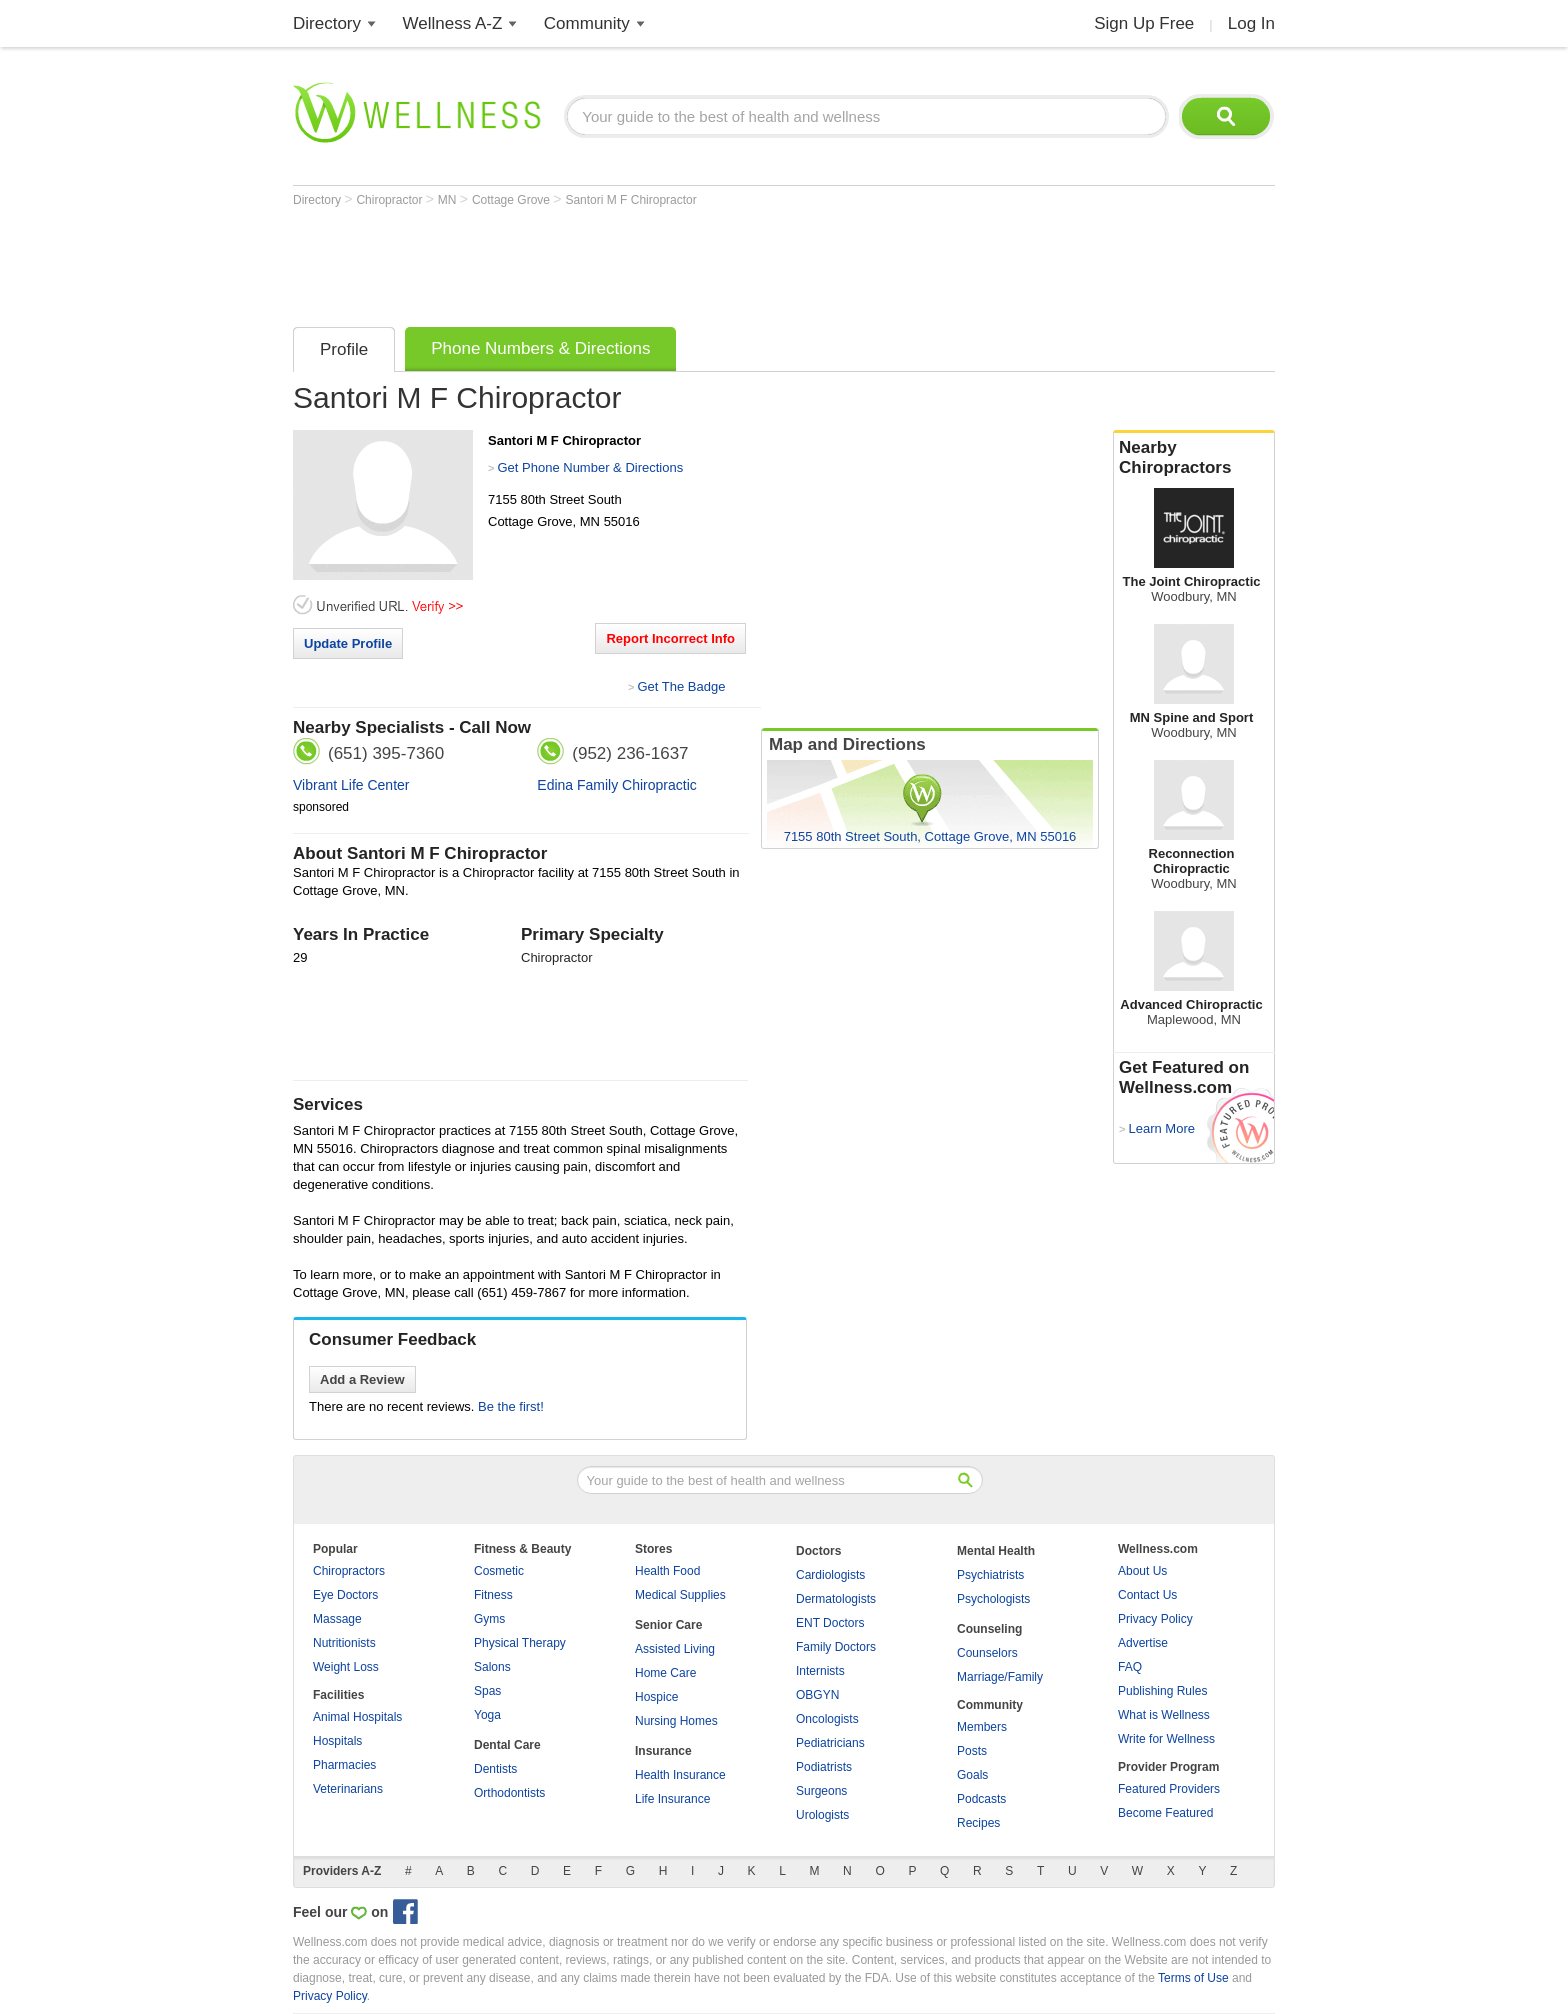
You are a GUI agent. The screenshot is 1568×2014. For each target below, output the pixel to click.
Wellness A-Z (453, 23)
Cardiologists (830, 1575)
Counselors (987, 1653)
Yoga (487, 1715)
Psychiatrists (990, 1575)
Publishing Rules (1162, 1691)
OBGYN (817, 1695)
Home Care (665, 1673)
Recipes (978, 1823)
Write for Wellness (1166, 1739)
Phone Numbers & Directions (540, 348)
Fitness (493, 1595)
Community (587, 23)
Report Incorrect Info (670, 638)
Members (982, 1727)
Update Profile (348, 643)
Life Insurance (672, 1799)
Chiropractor (390, 200)
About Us (1142, 1571)
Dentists (495, 1769)
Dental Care (507, 1745)
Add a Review (362, 1379)
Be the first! (511, 1406)
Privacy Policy (1155, 1619)
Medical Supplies (680, 1595)
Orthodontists (509, 1793)
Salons (492, 1667)
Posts (972, 1751)
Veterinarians (348, 1789)
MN (449, 200)
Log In (1251, 23)
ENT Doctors (830, 1623)
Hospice (656, 1697)
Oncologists (827, 1719)
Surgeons (821, 1791)
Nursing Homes (676, 1721)
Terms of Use (1193, 1978)
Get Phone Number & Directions (590, 467)
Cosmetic (499, 1571)
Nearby (1194, 458)
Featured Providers (1169, 1789)
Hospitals (337, 1741)
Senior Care (668, 1625)
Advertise (1143, 1643)
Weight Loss (346, 1667)
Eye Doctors (345, 1595)
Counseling (989, 1629)
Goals (972, 1775)
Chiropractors (349, 1571)
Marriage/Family (1000, 1677)
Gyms (489, 1619)
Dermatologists (836, 1599)
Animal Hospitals (357, 1717)
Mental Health (996, 1551)
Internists (820, 1671)
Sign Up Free (1144, 23)
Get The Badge (681, 686)
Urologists (822, 1815)
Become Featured (1165, 1813)
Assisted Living (675, 1649)
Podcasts (981, 1799)
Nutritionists (344, 1643)
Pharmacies (344, 1765)
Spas (487, 1691)
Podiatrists (824, 1767)
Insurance (663, 1751)
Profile (344, 349)
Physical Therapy (520, 1643)
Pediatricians (830, 1743)
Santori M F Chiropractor (630, 200)
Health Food (667, 1571)
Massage (337, 1619)
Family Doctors (836, 1647)
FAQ (1130, 1667)
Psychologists (993, 1599)
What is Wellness (1164, 1715)
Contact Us (1147, 1595)
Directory (327, 23)
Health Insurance (680, 1775)
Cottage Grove (512, 200)
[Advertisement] (657, 262)
